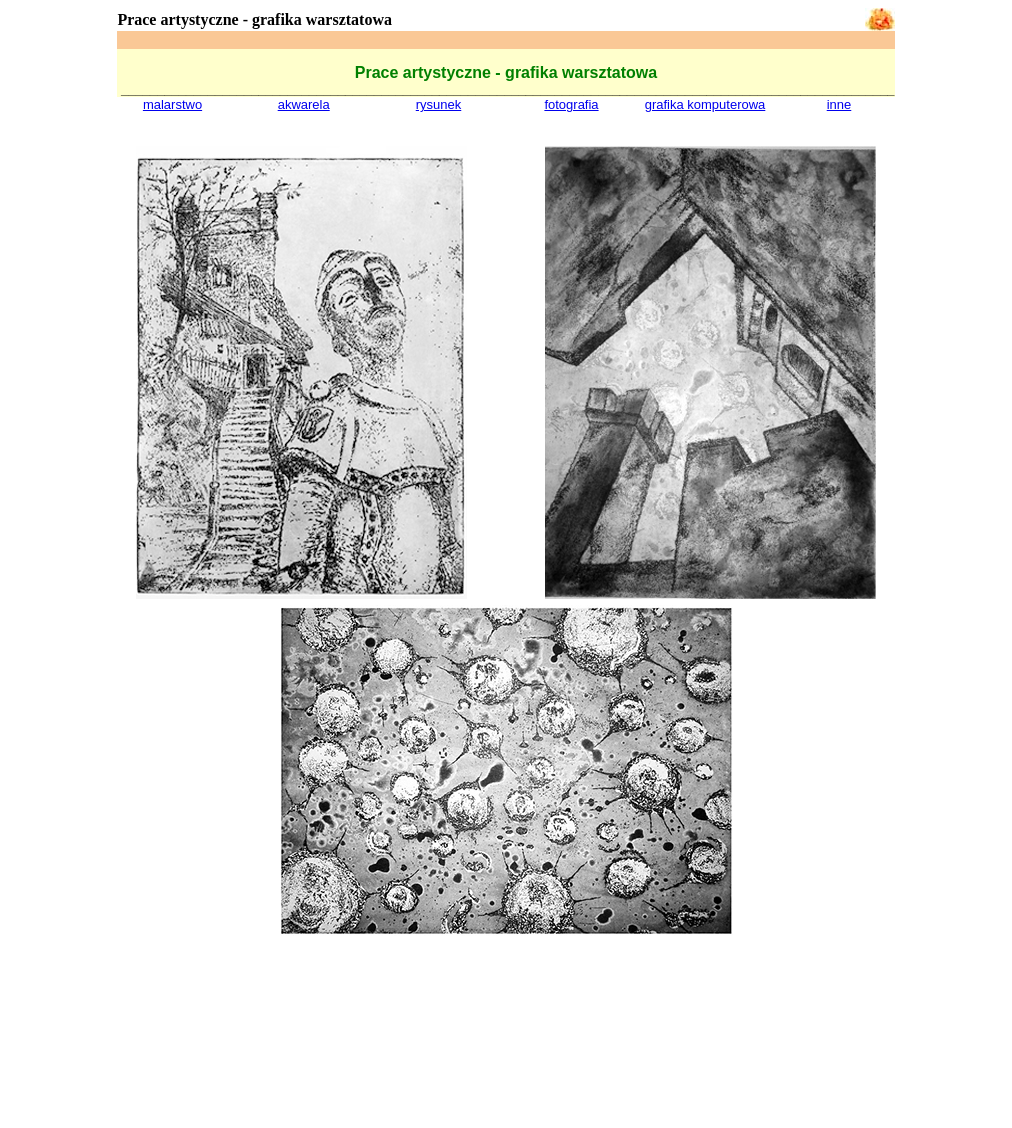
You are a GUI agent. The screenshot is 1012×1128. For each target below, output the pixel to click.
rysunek (439, 104)
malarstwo (172, 104)
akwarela (304, 104)
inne (839, 104)
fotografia (571, 104)
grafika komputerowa (705, 104)
